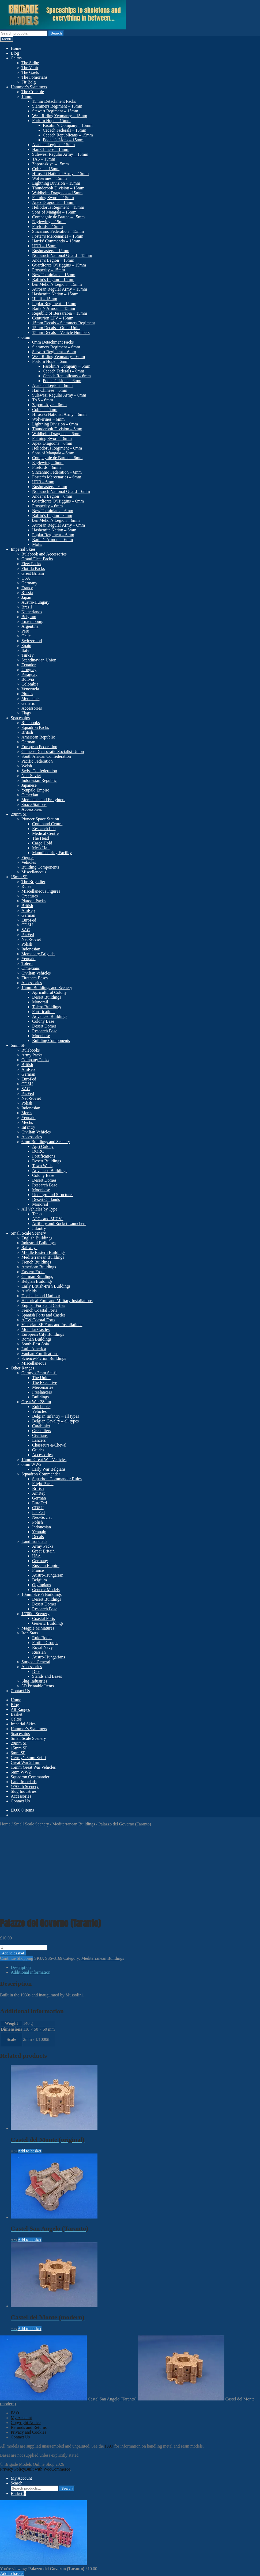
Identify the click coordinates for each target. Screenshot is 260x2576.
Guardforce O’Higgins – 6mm (58, 501)
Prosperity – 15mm (48, 270)
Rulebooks (30, 722)
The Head (40, 838)
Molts (37, 544)
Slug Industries (34, 1681)
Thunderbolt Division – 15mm (58, 188)
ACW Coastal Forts (38, 1320)
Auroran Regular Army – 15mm (59, 289)
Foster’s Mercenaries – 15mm (57, 236)
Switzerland (31, 640)
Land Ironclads (34, 1541)
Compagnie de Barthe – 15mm (58, 217)
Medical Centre (45, 833)
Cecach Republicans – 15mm (68, 135)
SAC (25, 929)
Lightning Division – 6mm (55, 424)
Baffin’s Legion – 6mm (52, 515)
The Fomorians (34, 77)
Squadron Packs (35, 727)
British (27, 732)
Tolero (27, 963)
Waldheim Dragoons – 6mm (56, 433)
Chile (26, 636)
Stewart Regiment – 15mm (55, 111)
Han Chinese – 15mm (50, 149)
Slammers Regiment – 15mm (57, 106)
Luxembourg (32, 621)
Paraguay (29, 674)
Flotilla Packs (33, 568)
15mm (26, 96)
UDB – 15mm (44, 245)
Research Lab (44, 828)
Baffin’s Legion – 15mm (53, 279)
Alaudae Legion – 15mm (53, 144)
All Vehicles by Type (39, 1209)
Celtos (16, 58)
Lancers (39, 1440)
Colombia (29, 684)
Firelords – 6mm (46, 467)
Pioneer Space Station (40, 819)
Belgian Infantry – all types (55, 1416)
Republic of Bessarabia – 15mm (59, 313)
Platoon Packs (33, 901)
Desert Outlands (46, 1199)
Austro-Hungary (35, 602)
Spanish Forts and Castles (43, 1315)
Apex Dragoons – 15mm (53, 202)
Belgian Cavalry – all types (55, 1421)
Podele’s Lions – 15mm (63, 140)
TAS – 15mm (43, 159)
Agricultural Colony (49, 992)
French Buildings (36, 1262)
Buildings (40, 1397)
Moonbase (41, 1035)
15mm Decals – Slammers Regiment (63, 323)
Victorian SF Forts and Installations (51, 1324)
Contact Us (20, 1690)
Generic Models (46, 1589)
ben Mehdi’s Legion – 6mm (56, 520)
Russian (39, 1652)
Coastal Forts (43, 1618)
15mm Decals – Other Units (56, 327)
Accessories (31, 708)
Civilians (40, 1435)
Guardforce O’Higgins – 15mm (59, 265)
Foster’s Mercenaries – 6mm (56, 477)
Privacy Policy (12, 2469)
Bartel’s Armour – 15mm (53, 308)
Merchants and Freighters (43, 799)
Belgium (28, 616)
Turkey (27, 655)
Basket (16, 1714)
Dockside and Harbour (40, 1295)
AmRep (28, 910)
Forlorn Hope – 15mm (51, 120)
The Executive (44, 1382)
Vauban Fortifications (39, 1353)
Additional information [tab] (30, 1972)
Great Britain (32, 573)
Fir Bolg (28, 82)
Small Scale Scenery (28, 1233)
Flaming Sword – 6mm (52, 438)
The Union (41, 1377)
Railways (29, 1247)
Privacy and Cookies (28, 2432)
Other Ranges (22, 1368)
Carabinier (41, 1426)
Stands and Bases (47, 1676)
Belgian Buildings (36, 1281)
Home (16, 48)
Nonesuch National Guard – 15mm (62, 255)
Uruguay (28, 669)
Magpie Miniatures (37, 1628)
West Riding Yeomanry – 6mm (58, 356)
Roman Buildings (36, 1339)
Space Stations (34, 804)
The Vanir (29, 67)
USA (25, 578)
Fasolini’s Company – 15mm (67, 125)
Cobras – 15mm (45, 168)
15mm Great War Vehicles (43, 1459)
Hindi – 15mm (44, 298)
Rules (26, 886)
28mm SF (19, 814)
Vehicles (28, 862)
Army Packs (32, 1055)
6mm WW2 (31, 1464)
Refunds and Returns (29, 2427)
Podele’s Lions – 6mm (62, 380)
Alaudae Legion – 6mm (52, 385)
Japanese (29, 785)
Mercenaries (42, 1387)
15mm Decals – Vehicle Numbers (61, 332)
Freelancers (42, 1392)
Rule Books (42, 1637)
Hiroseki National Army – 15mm (60, 173)
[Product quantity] (23, 1947)
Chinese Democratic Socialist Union (52, 751)
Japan (26, 597)
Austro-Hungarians (48, 1657)
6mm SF (18, 1045)
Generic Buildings (47, 1623)
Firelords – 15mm (47, 226)
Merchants (30, 698)
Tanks (37, 1214)
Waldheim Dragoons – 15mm (57, 193)
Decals (38, 1536)
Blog (15, 53)
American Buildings (38, 1267)
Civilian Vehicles (36, 973)
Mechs (27, 1122)
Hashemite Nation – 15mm (55, 294)
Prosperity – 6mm (47, 506)
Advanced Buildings (49, 1016)
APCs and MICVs (47, 1218)
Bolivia (27, 679)
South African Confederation (46, 756)
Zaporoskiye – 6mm (49, 404)
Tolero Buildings (46, 1006)
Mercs (26, 1112)
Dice (36, 1671)
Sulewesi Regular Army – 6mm (59, 395)
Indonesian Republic (39, 780)
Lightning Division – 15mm (56, 183)
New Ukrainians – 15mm (53, 274)
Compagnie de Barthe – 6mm (57, 457)
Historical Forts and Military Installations (57, 1300)
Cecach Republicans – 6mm (67, 376)
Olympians (41, 1584)
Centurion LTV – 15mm (52, 318)
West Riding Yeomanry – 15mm (59, 115)
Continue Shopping (16, 1958)
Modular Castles (35, 1329)
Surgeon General (35, 1662)
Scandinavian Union (38, 660)
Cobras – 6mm (44, 409)
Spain (26, 645)
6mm (25, 337)
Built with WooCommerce (47, 2469)
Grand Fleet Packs (37, 559)
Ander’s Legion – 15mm (53, 260)
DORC (38, 1151)
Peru (25, 631)
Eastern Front (33, 1271)
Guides (38, 1450)
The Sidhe (30, 62)
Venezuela (30, 689)
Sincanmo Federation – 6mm (57, 472)
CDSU (27, 925)
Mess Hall (41, 848)
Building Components (40, 867)
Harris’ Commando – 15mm (56, 241)
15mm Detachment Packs (54, 101)
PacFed (27, 934)
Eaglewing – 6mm (47, 462)
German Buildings (37, 1276)
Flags (26, 713)
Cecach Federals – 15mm (64, 130)
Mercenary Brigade (38, 954)
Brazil (26, 607)
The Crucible (32, 91)
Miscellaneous (33, 872)
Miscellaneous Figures (40, 891)
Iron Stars (29, 1633)
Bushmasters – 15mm (50, 250)
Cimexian (29, 795)
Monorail (40, 1002)
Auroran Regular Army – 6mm (58, 525)
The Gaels (30, 72)
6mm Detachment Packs (53, 342)
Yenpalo (28, 958)
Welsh (26, 766)
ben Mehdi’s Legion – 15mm (57, 284)
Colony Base (43, 1021)
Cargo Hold (42, 843)
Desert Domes (44, 1026)
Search (56, 33)
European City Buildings (42, 1334)
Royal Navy (42, 1647)
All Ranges (20, 1709)
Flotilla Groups (45, 1642)
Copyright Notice (26, 2422)
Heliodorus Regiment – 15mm (58, 207)
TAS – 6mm (42, 400)
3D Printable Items (37, 1686)
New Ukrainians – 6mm (52, 510)
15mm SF (19, 876)
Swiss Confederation (39, 770)
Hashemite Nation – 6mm (54, 530)
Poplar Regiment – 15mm (54, 303)
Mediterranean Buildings (42, 1257)
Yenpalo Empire (35, 790)
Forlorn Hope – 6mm (50, 361)
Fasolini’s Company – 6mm (66, 366)
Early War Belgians (49, 1469)
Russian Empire (45, 1565)
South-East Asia (35, 1344)
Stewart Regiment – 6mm (54, 351)
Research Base (44, 1031)
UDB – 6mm (43, 482)
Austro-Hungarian (47, 1575)
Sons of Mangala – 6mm (53, 453)
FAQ (15, 2413)
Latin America (33, 1348)
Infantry (28, 1127)
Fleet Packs (31, 563)
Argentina (30, 626)
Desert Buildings (46, 997)
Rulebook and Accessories (44, 554)
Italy (25, 650)
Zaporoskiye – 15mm (50, 164)
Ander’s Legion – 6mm (52, 496)
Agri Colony (43, 1146)
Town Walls (42, 1165)
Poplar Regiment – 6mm (53, 534)
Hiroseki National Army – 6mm (59, 414)
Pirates (27, 693)
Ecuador (28, 665)
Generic (28, 703)
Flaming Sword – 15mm (53, 197)
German (28, 742)
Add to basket (13, 1953)
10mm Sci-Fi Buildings (41, 1594)
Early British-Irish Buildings (45, 1286)
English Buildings (36, 1238)
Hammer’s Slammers (29, 87)
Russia (27, 592)
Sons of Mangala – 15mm (54, 212)
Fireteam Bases (34, 978)
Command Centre (47, 823)
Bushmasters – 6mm (49, 486)
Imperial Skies (23, 549)
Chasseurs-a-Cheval (49, 1445)
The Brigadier (33, 881)
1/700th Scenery (35, 1613)
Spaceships (20, 718)
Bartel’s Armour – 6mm (52, 539)
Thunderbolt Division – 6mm (57, 429)
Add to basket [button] (30, 2151)
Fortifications (43, 1011)
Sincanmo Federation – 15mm (58, 231)
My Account (21, 2417)
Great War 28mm (36, 1401)
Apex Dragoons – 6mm (52, 443)
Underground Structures (52, 1194)
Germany (29, 583)
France (27, 587)
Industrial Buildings (38, 1243)
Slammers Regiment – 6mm (56, 347)
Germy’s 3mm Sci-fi (39, 1373)
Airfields (29, 1291)
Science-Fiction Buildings (43, 1358)
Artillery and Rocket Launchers (59, 1223)
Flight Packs (43, 1483)
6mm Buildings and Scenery (45, 1141)
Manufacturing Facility (52, 852)
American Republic (38, 737)
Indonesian (30, 949)
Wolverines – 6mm (48, 419)
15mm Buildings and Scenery (46, 987)
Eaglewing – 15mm (49, 221)
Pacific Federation (37, 761)
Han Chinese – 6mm (49, 390)
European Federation (39, 746)
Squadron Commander (40, 1474)
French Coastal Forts (39, 1310)
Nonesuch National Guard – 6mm (61, 491)
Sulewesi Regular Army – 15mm (60, 154)
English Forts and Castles (43, 1305)
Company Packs (35, 1059)
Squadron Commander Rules (57, 1479)
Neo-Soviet (31, 775)
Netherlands (31, 612)
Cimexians (30, 968)
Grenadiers (41, 1430)
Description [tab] (21, 1967)
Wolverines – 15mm (49, 178)
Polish (26, 944)
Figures (27, 857)
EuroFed (28, 920)
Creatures (29, 896)
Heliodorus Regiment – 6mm (57, 448)
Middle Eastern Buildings (43, 1252)
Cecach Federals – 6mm (63, 371)
